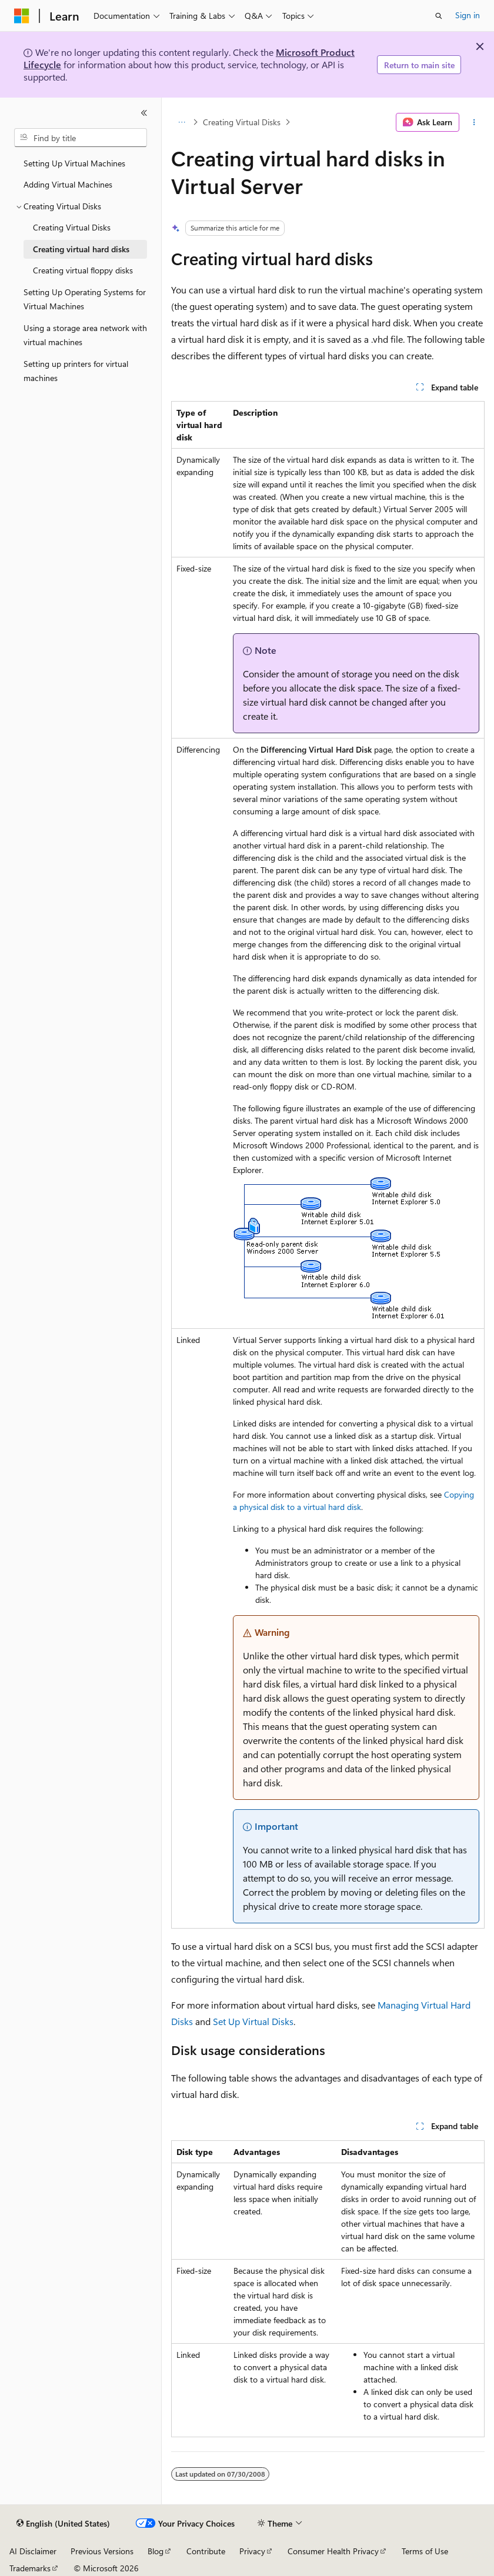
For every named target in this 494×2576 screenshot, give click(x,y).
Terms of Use (425, 2551)
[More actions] (474, 122)
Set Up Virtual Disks (253, 2021)
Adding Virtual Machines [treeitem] (68, 184)
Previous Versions (102, 2551)
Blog (155, 2551)
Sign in (467, 15)
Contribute (205, 2551)
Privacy (252, 2551)
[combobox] (80, 137)
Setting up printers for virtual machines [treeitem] (76, 371)
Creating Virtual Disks (242, 122)
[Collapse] (144, 112)
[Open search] (438, 15)
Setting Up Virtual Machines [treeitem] (74, 163)
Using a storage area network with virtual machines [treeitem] (85, 335)
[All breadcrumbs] (181, 122)
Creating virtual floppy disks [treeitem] (83, 270)
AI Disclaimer (32, 2551)
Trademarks (30, 2568)
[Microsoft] (21, 16)
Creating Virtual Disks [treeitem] (72, 227)
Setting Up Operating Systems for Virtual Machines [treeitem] (85, 299)
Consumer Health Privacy (333, 2551)
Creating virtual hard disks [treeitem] (81, 249)
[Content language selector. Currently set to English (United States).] (63, 2523)
